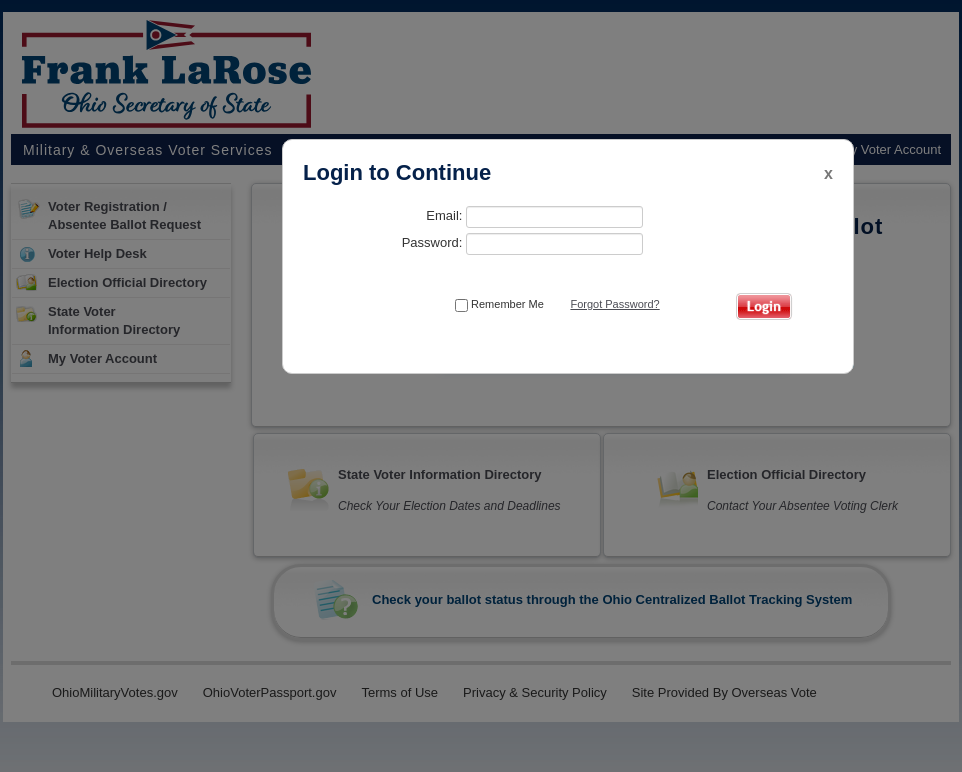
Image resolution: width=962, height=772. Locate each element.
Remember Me (499, 305)
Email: (534, 217)
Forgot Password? (614, 304)
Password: (522, 244)
